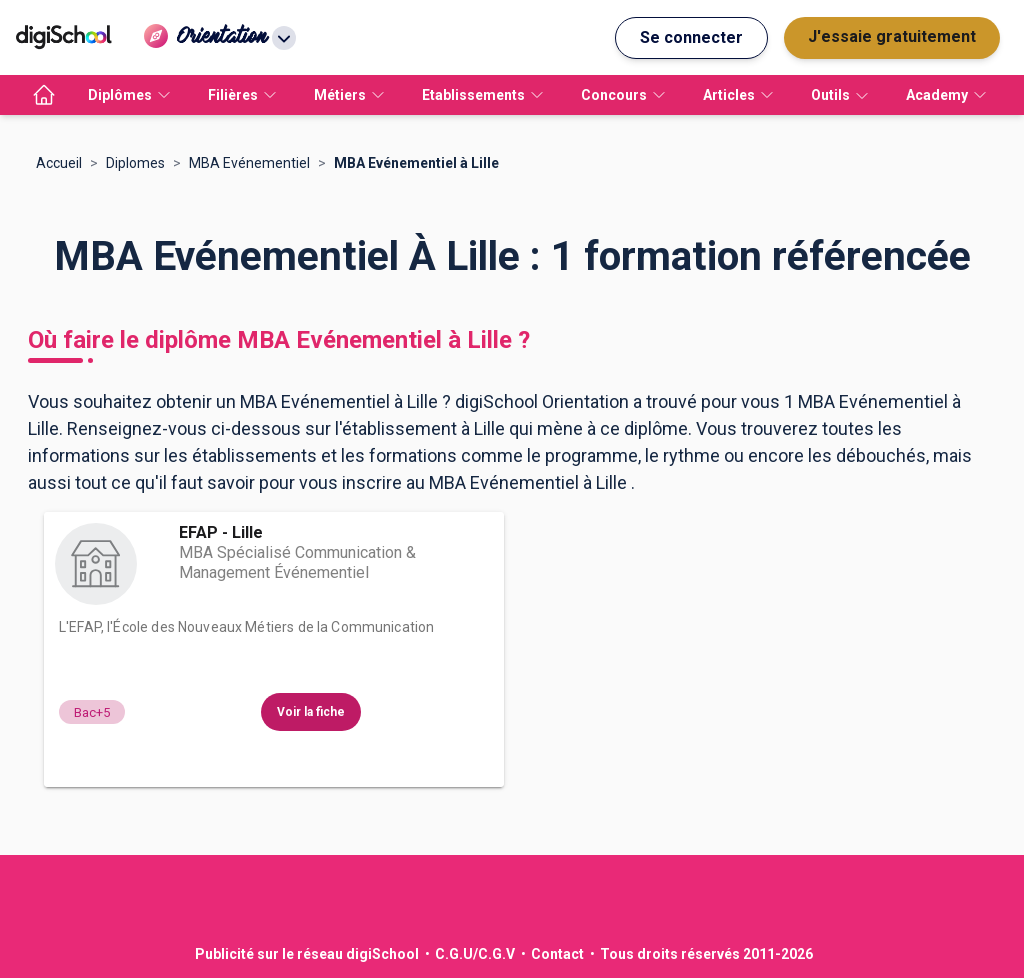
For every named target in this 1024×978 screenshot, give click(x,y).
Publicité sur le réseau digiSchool (307, 954)
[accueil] (44, 95)
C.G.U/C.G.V (475, 954)
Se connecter (691, 37)
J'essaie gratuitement (892, 36)
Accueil (59, 163)
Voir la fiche (311, 712)
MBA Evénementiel (249, 163)
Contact (557, 954)
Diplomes (135, 163)
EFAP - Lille (221, 532)
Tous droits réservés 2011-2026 (706, 954)
